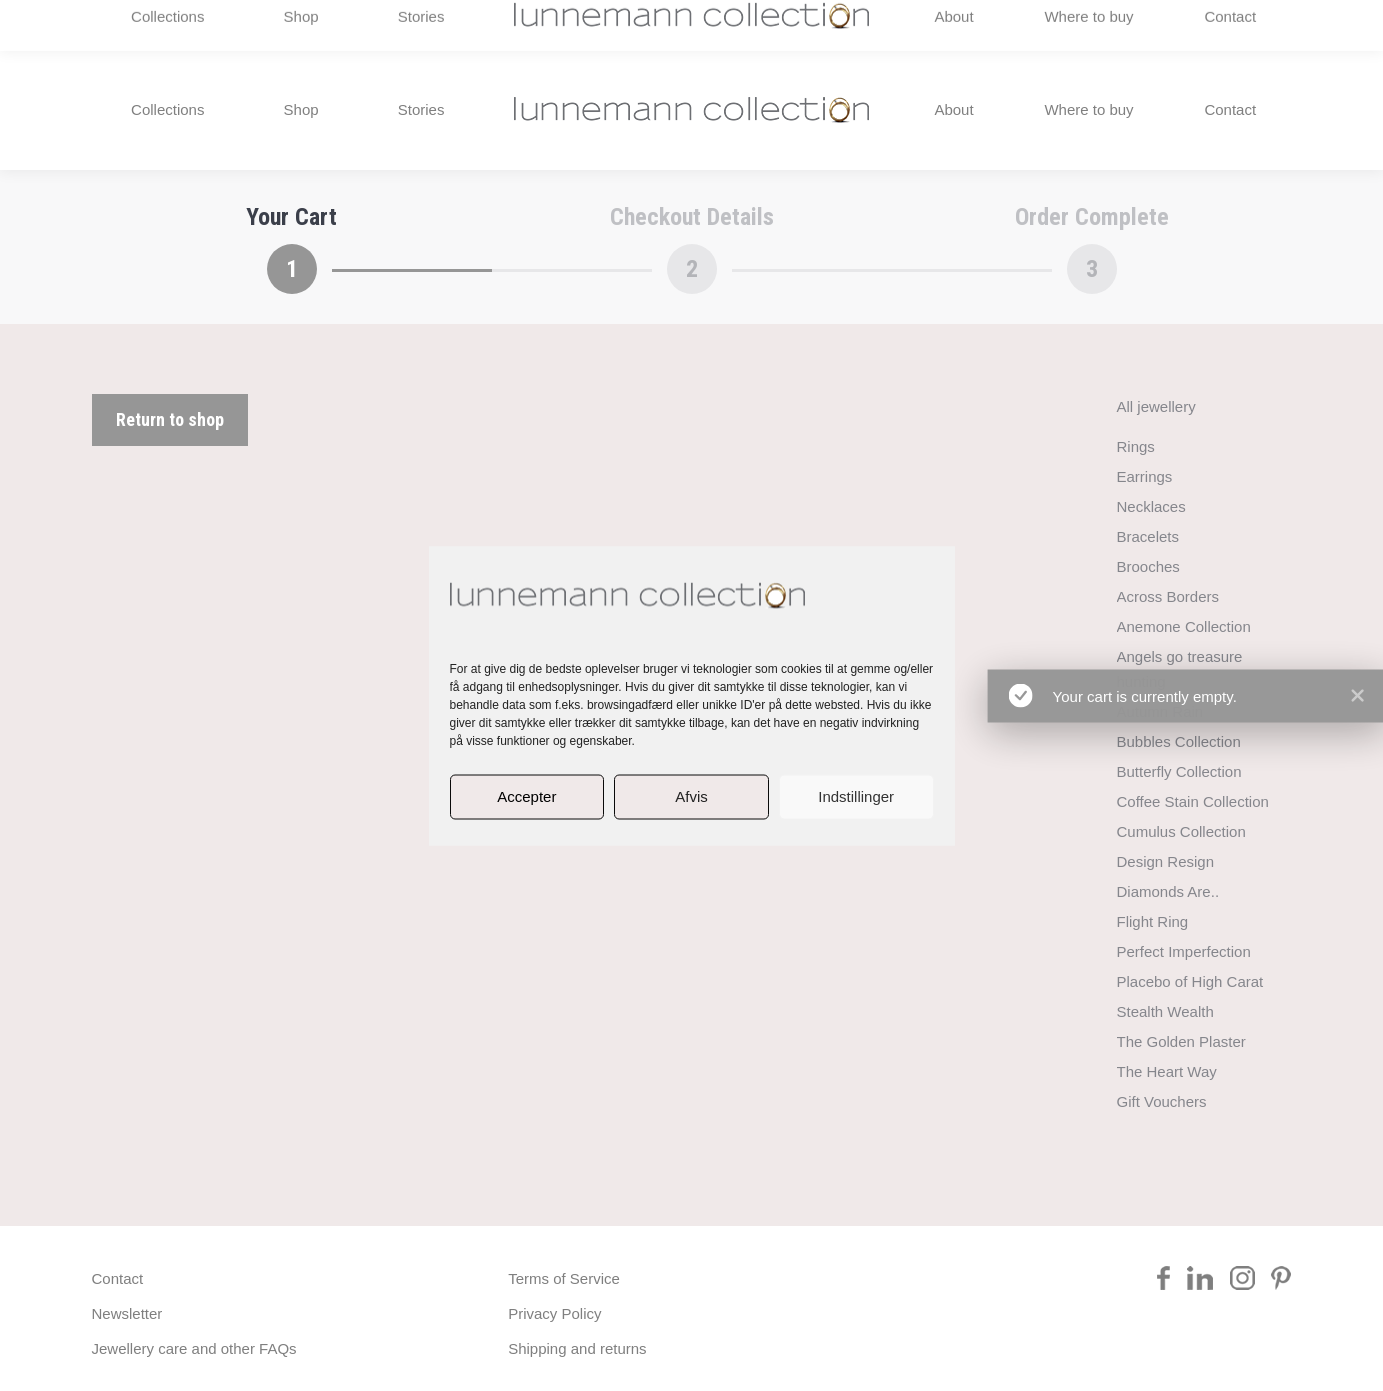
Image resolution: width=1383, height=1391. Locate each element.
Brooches (1148, 566)
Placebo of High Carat (1190, 981)
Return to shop (170, 419)
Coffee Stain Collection (1193, 801)
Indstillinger (856, 796)
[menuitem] (1196, 25)
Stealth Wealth (1165, 1011)
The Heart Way (1167, 1071)
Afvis (691, 796)
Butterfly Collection (1179, 771)
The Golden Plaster (1181, 1041)
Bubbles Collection (1179, 741)
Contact (118, 1278)
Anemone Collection (1184, 626)
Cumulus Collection (1181, 831)
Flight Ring (1153, 921)
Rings (1136, 446)
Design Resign (1166, 861)
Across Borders (1168, 596)
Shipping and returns (577, 1348)
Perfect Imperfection (1184, 951)
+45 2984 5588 (157, 25)
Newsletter (127, 1313)
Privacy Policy (554, 1313)
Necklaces (1151, 506)
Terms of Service (564, 1278)
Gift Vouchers (1162, 1101)
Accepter (526, 796)
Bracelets (1148, 536)
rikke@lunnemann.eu (1084, 25)
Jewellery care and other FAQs (194, 1348)
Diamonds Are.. (1168, 891)
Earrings (1145, 476)
